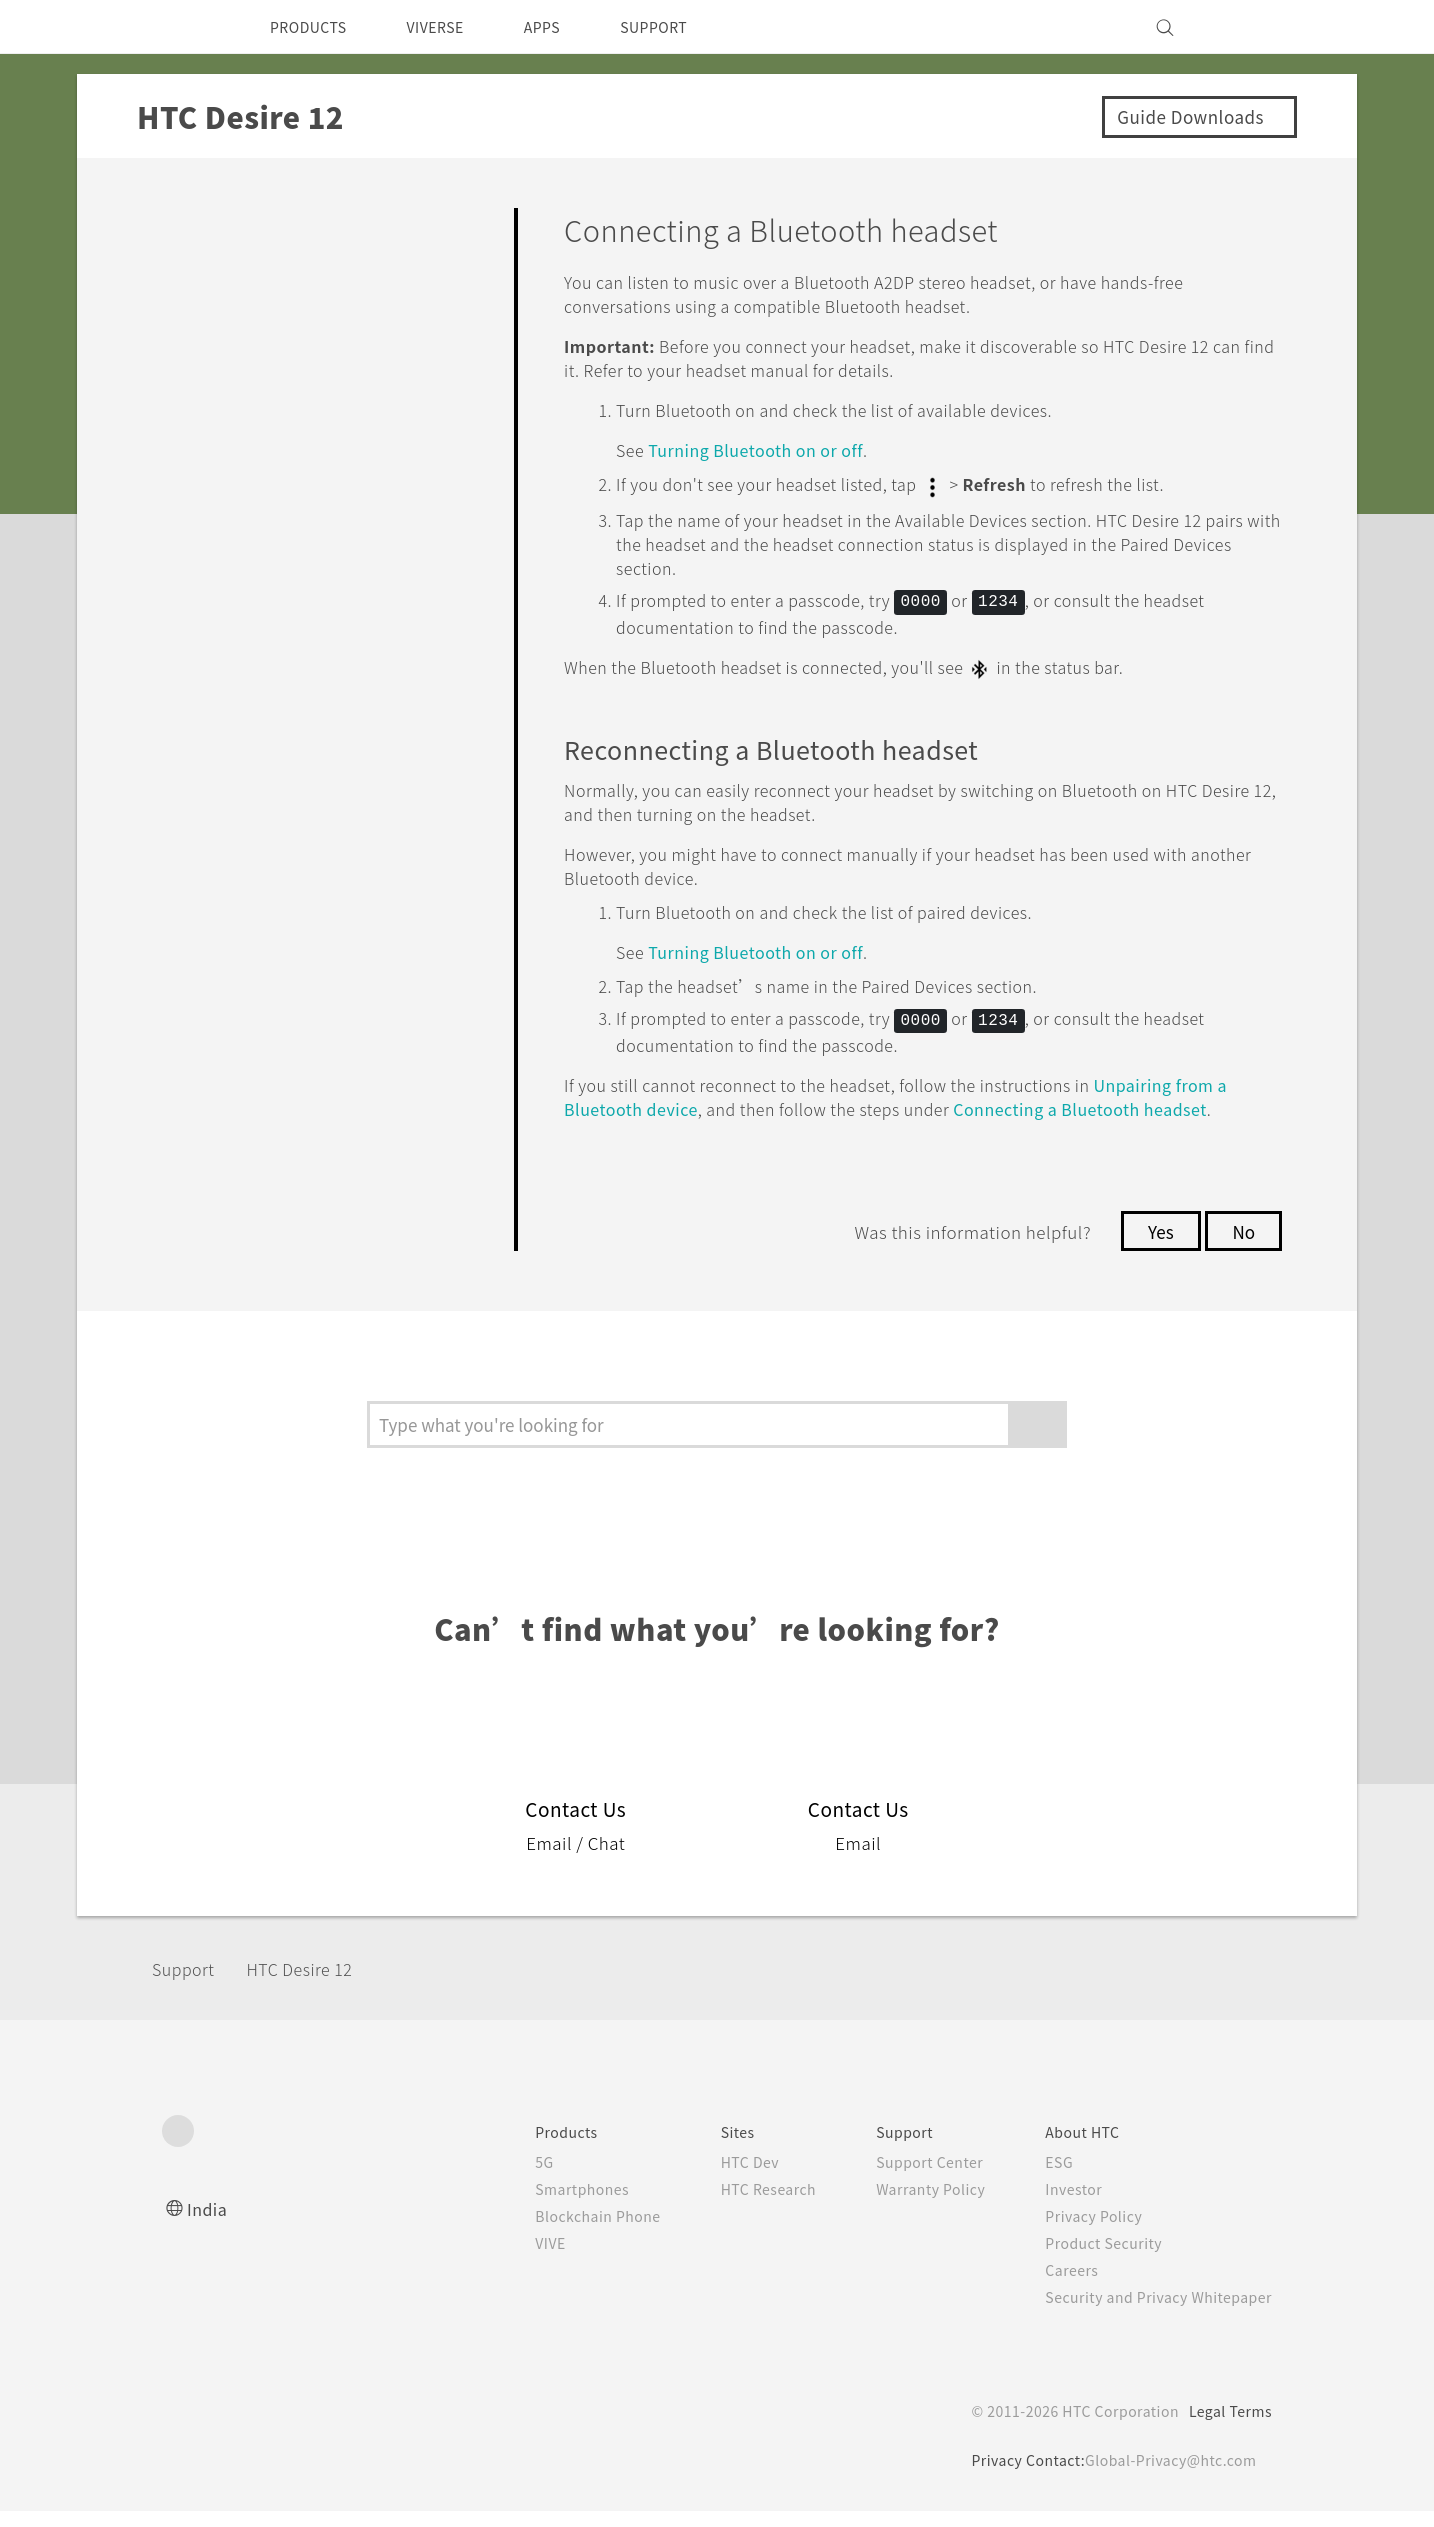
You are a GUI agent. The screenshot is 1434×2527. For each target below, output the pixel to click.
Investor (1059, 2205)
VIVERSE (452, 27)
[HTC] (186, 27)
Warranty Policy (909, 2205)
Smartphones (540, 2205)
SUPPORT (688, 27)
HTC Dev (718, 2178)
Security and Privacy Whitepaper (1150, 2313)
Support (189, 1984)
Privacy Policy (1080, 2232)
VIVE (508, 2259)
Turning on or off (772, 449)
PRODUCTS (314, 27)
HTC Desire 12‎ (317, 1984)
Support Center (908, 2178)
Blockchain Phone (557, 2232)
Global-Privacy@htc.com (1166, 2476)
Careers (1056, 2286)
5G (499, 2178)
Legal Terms (1227, 2427)
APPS (568, 27)
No (1242, 1247)
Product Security (1091, 2259)
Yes (1155, 1247)
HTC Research (738, 2205)
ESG (1044, 2178)
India (208, 2224)
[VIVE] (1245, 27)
